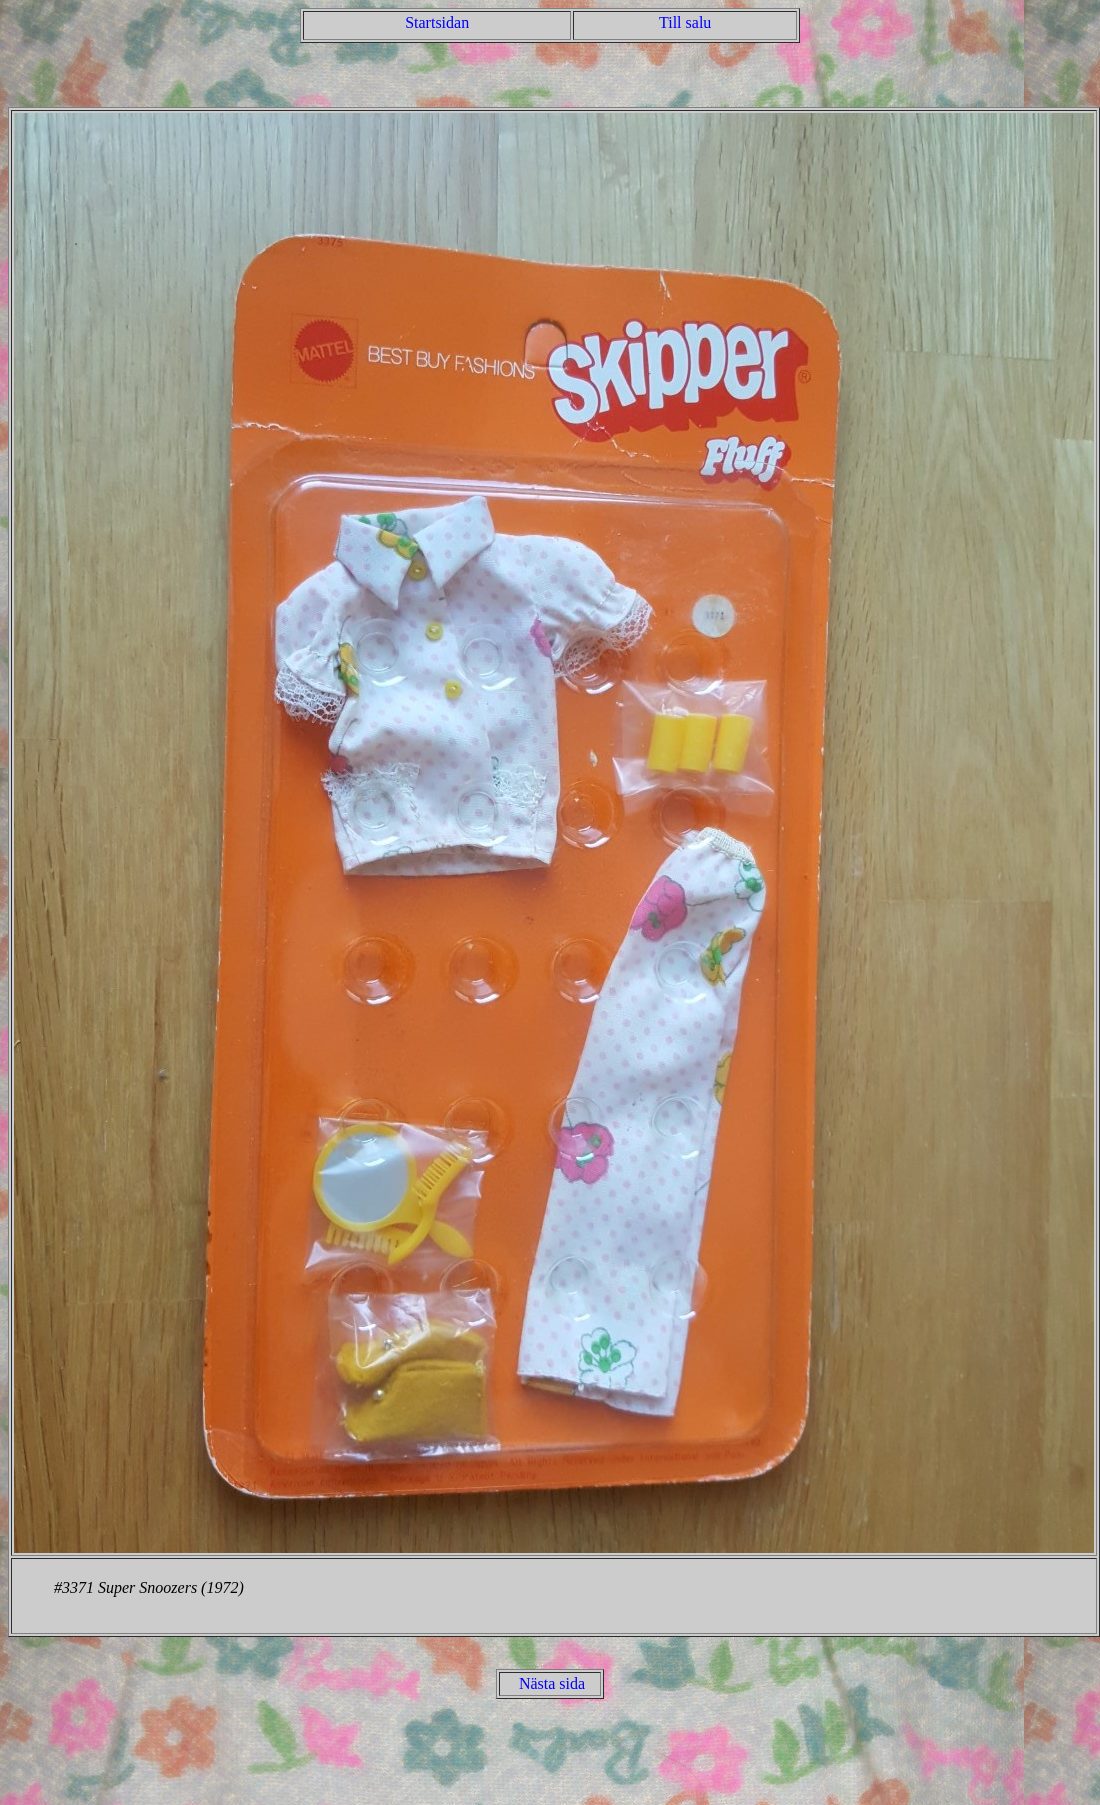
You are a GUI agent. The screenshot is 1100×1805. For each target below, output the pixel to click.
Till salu (685, 22)
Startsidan (437, 22)
